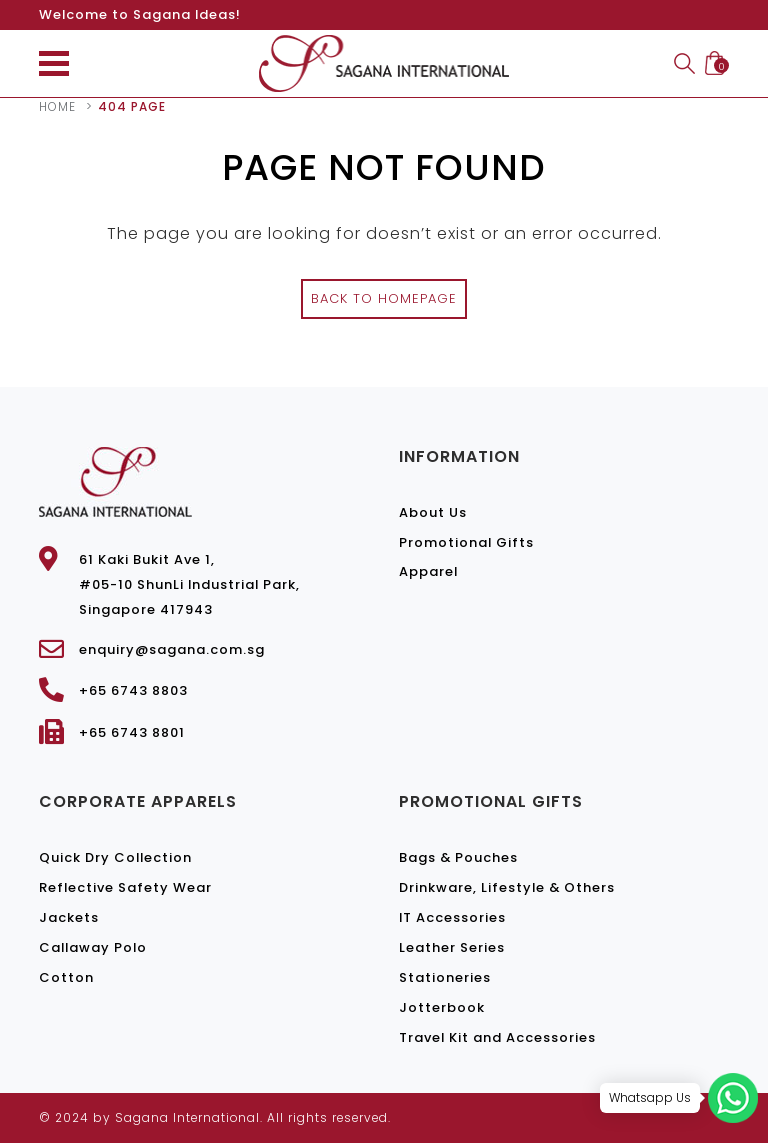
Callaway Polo (93, 947)
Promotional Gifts (466, 542)
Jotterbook (442, 1007)
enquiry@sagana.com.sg (172, 649)
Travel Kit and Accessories (497, 1037)
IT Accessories (452, 917)
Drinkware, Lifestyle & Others (507, 887)
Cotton (66, 977)
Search (684, 63)
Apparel (428, 571)
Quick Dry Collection (115, 857)
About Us (433, 512)
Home (57, 106)
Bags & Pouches (458, 857)
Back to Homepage (384, 298)
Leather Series (452, 947)
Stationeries (445, 977)
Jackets (69, 917)
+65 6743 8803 (133, 690)
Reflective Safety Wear (125, 887)
